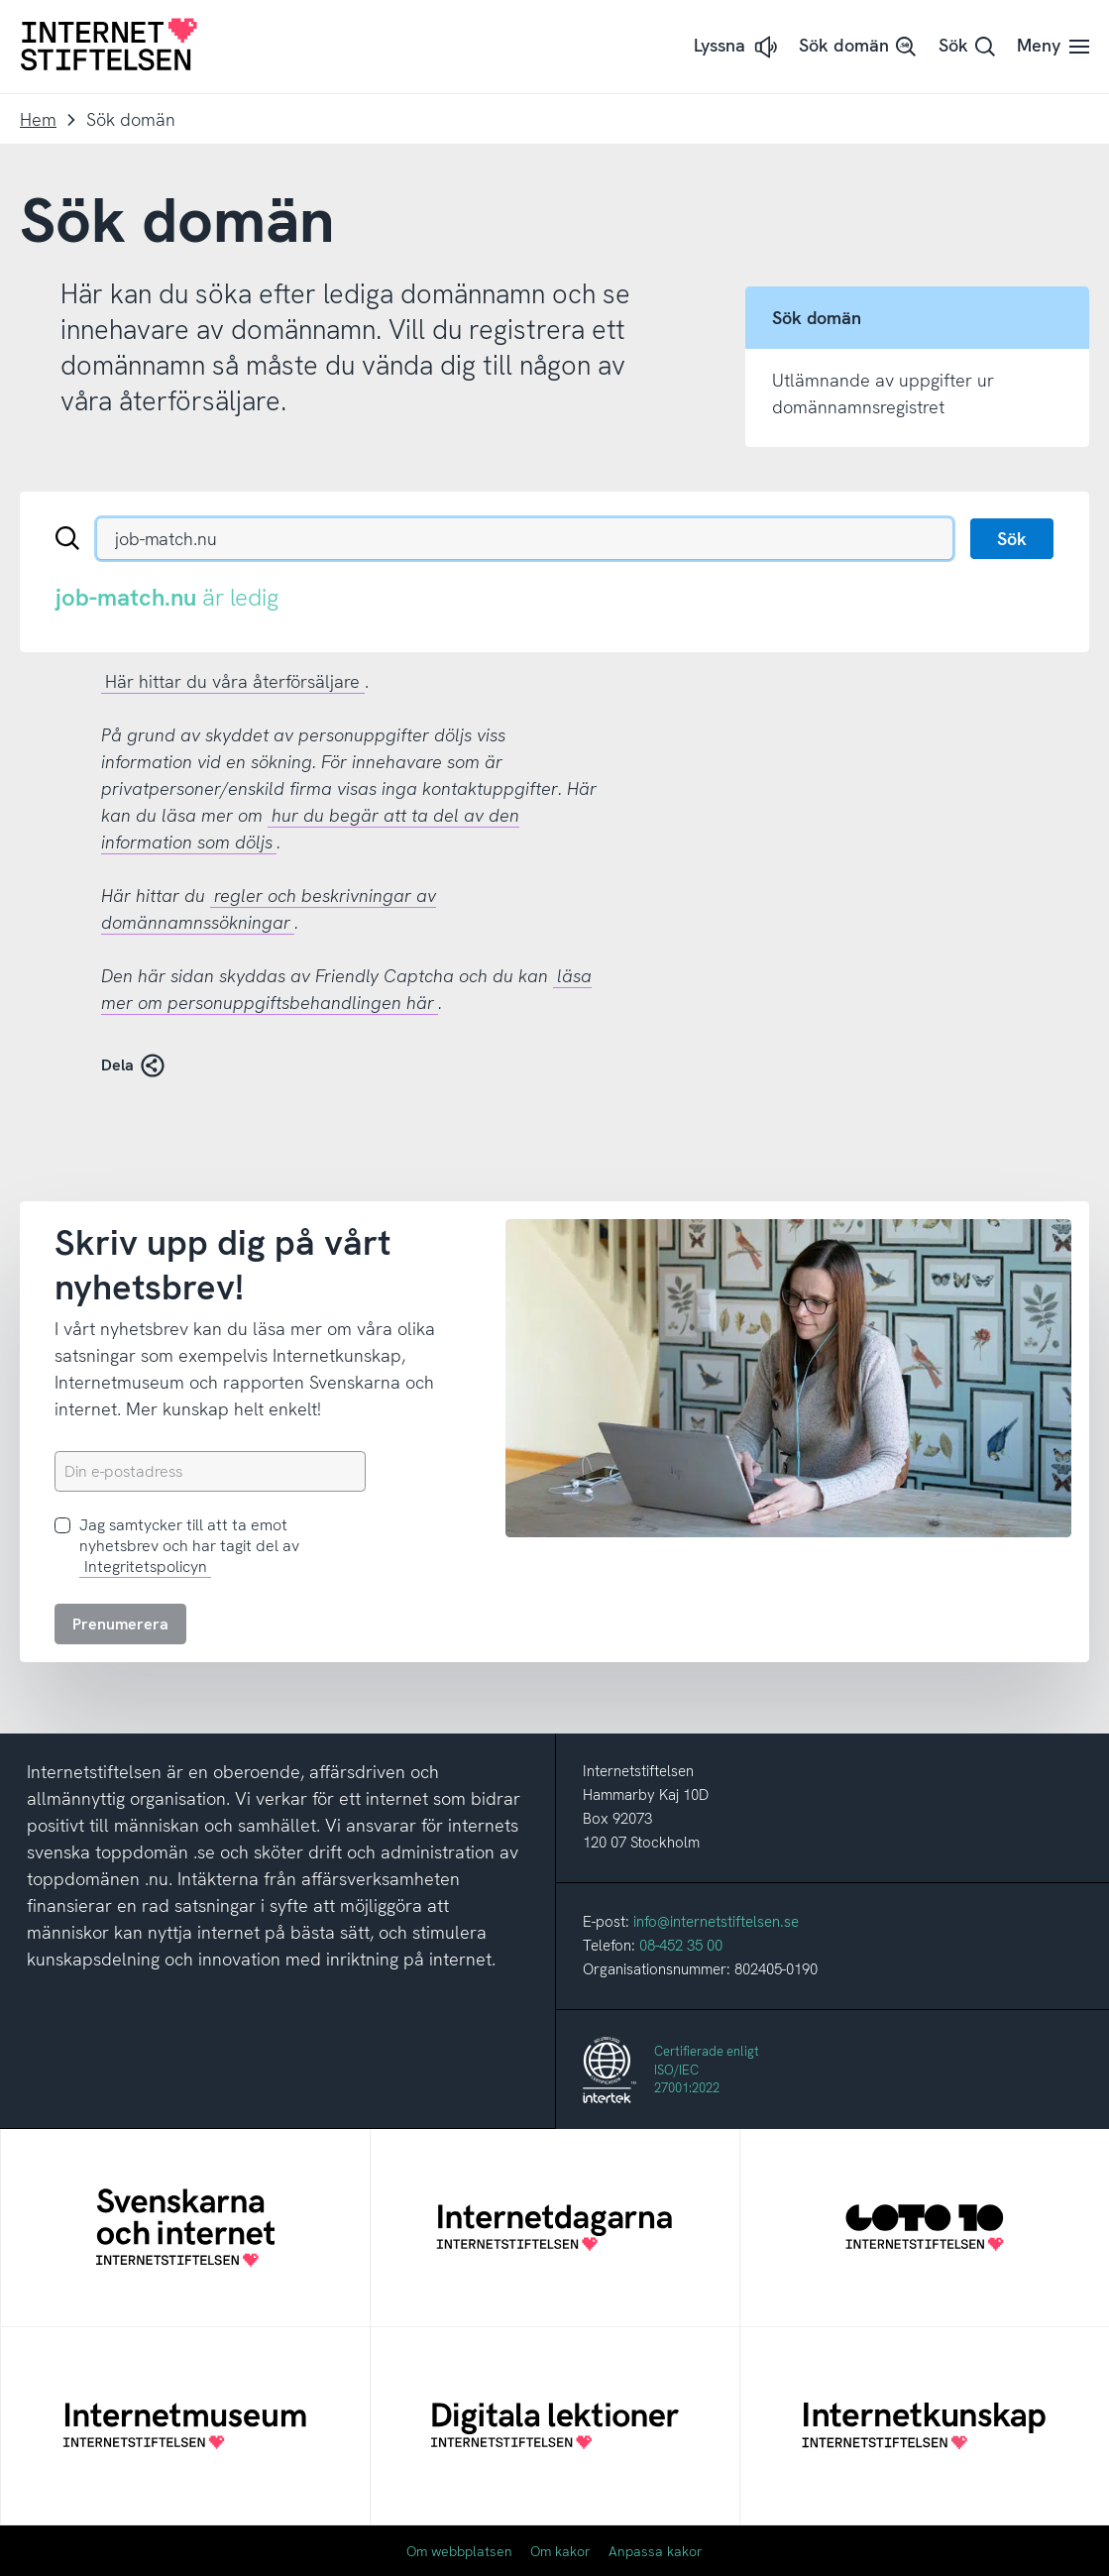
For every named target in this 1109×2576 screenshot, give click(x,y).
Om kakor (560, 2551)
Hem (38, 119)
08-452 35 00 (680, 1946)
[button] (737, 47)
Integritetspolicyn (145, 1566)
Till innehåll (0, 0)
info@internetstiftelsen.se (716, 1922)
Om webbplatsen (459, 2551)
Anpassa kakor (656, 2551)
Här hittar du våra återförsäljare (232, 681)
